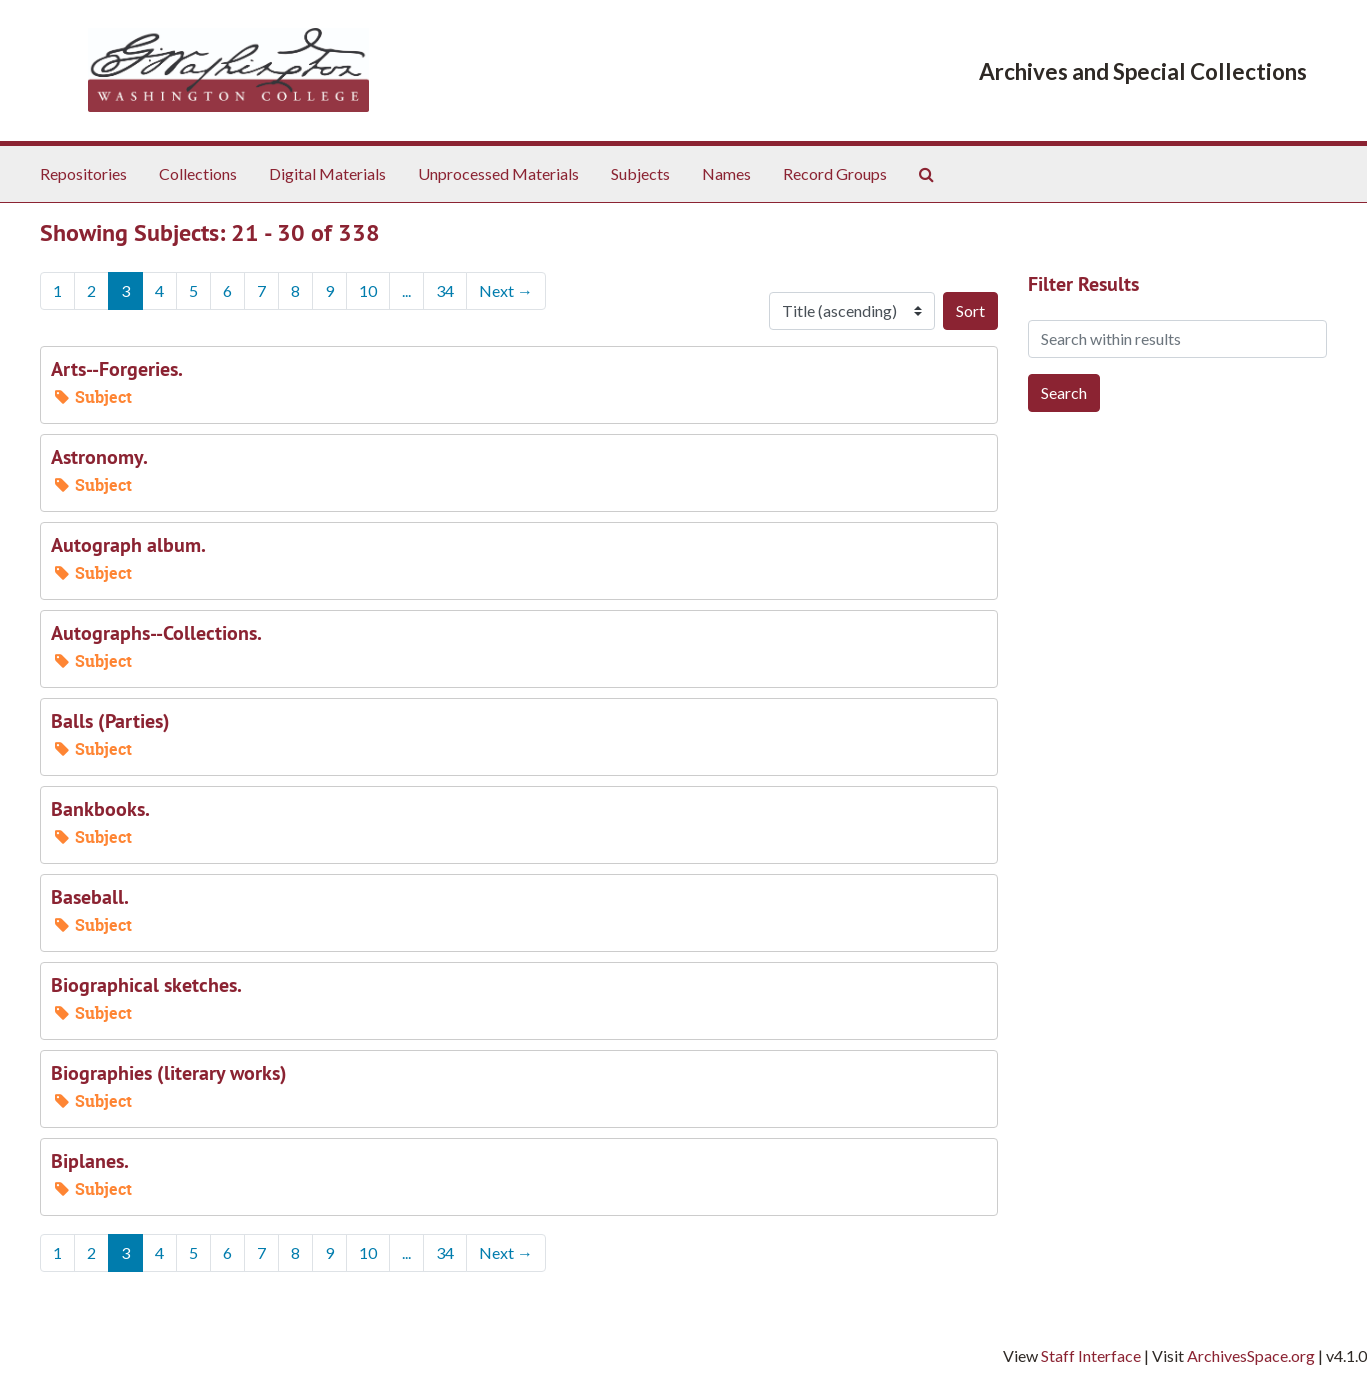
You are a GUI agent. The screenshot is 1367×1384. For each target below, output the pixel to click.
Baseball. (90, 897)
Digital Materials (327, 173)
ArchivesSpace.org (1251, 1355)
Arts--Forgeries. (117, 369)
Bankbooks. (100, 809)
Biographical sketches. (146, 985)
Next (506, 290)
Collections (198, 173)
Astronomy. (99, 457)
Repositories (83, 173)
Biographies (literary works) (169, 1073)
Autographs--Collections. (156, 633)
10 (368, 290)
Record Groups (835, 173)
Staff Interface (1091, 1355)
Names (726, 173)
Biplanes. (90, 1161)
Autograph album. (128, 545)
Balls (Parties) (110, 721)
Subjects (640, 173)
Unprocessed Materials (498, 173)
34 (445, 290)
